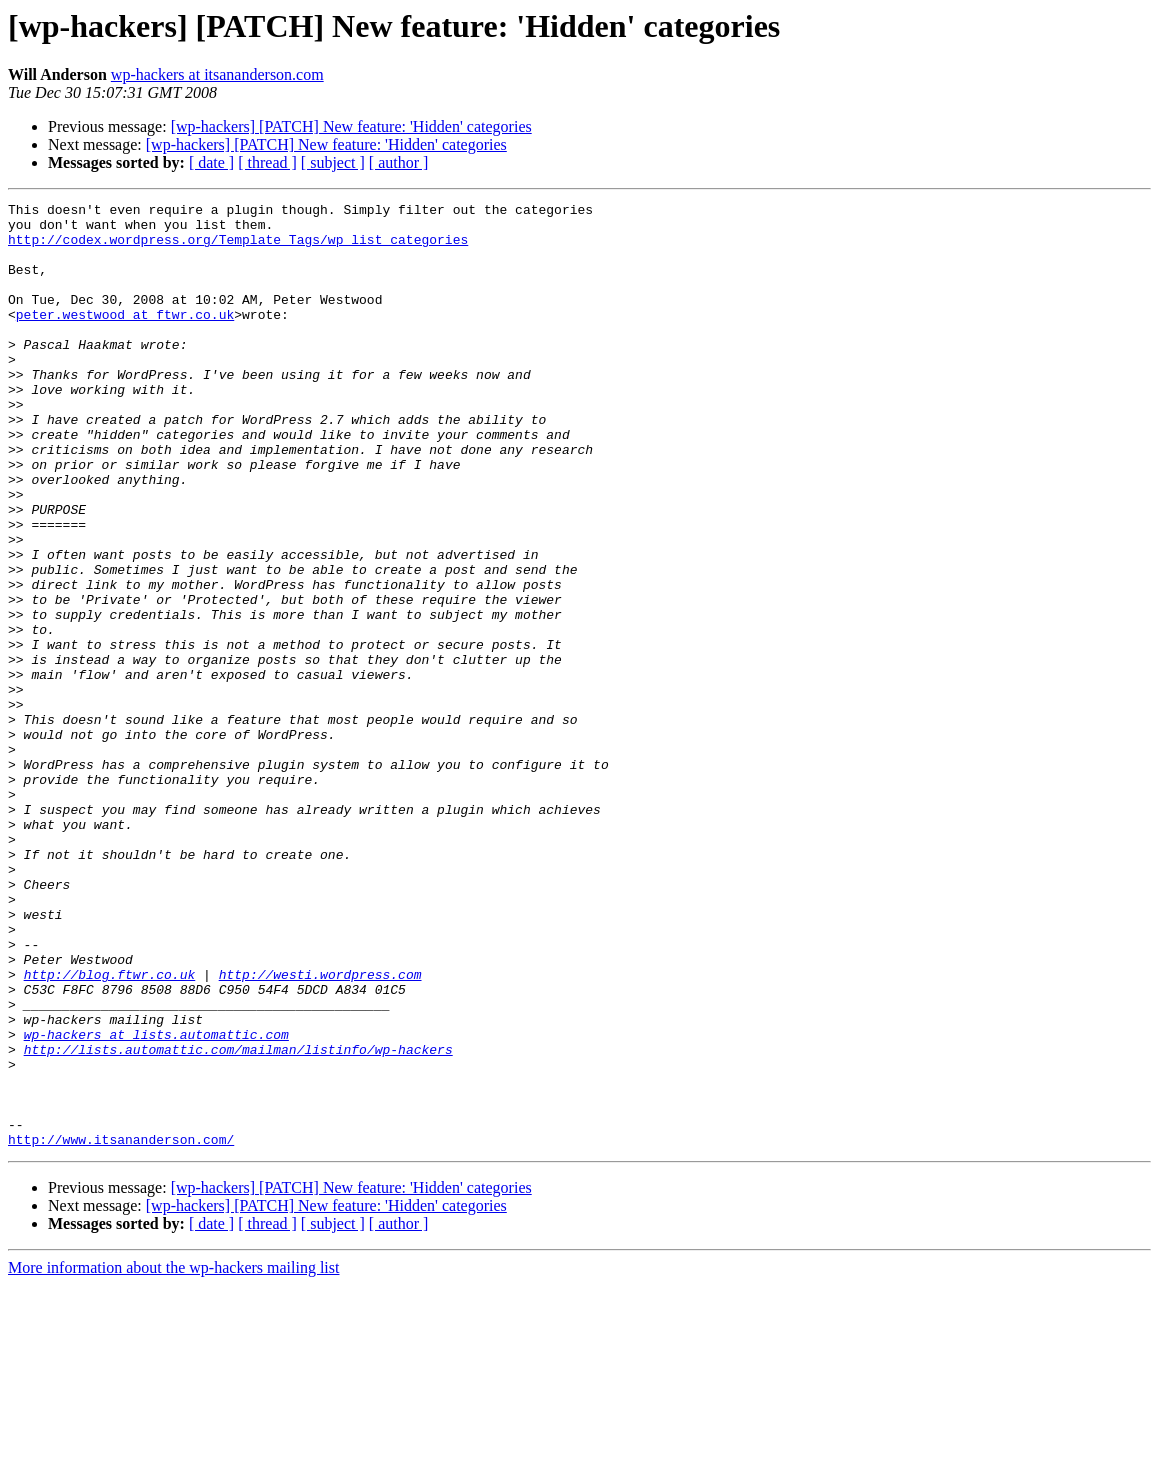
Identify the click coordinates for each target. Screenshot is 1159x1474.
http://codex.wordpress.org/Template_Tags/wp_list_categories (238, 248)
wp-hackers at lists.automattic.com (156, 1202)
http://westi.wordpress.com (320, 1130)
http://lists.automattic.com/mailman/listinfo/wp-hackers (238, 1220)
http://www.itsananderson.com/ (121, 1328)
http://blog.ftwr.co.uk (110, 1130)
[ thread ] (267, 162)
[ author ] (399, 162)
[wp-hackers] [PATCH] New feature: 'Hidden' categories (351, 126)
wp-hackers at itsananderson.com (217, 74)
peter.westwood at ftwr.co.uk (125, 338)
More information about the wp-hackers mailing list (173, 1456)
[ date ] (211, 162)
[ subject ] (333, 162)
